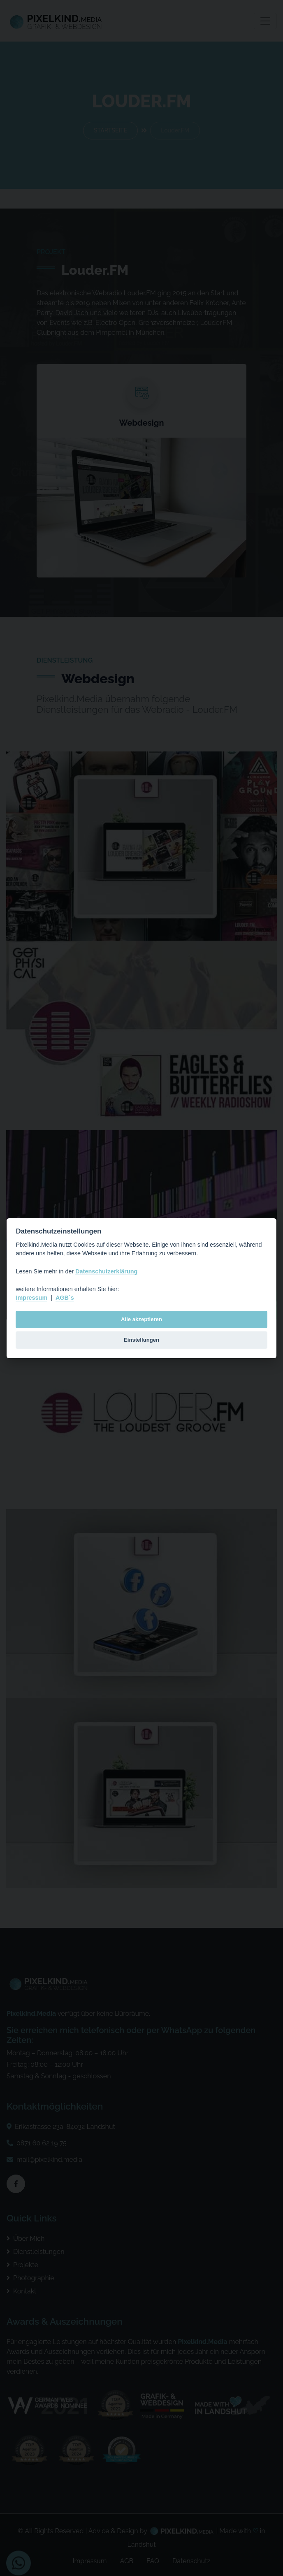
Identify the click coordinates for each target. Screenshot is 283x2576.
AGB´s (65, 1297)
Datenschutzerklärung (106, 1271)
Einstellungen (141, 1340)
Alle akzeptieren (141, 1319)
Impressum (31, 1297)
